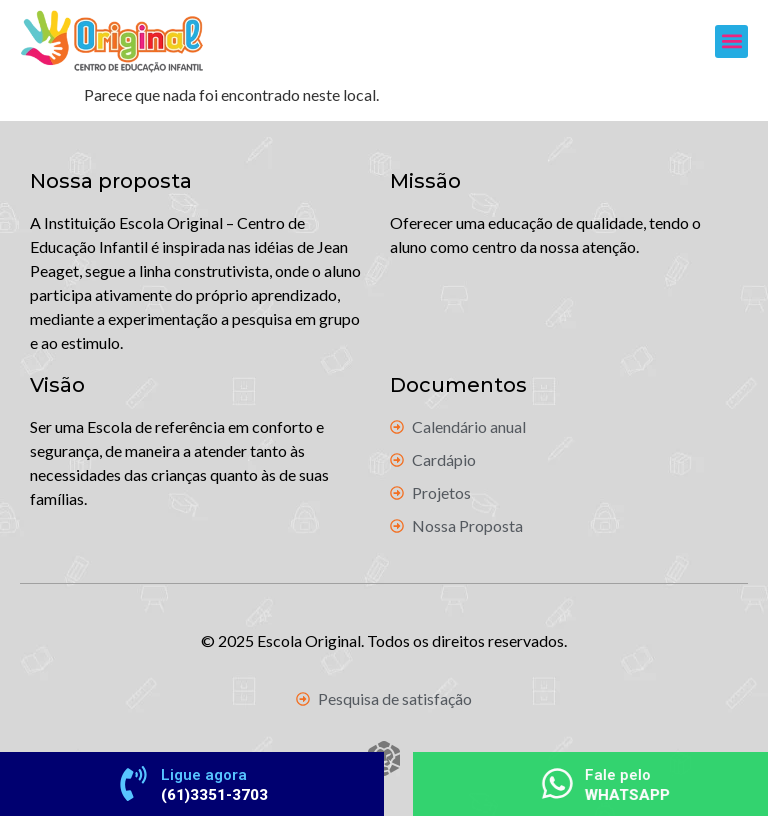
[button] (731, 41)
